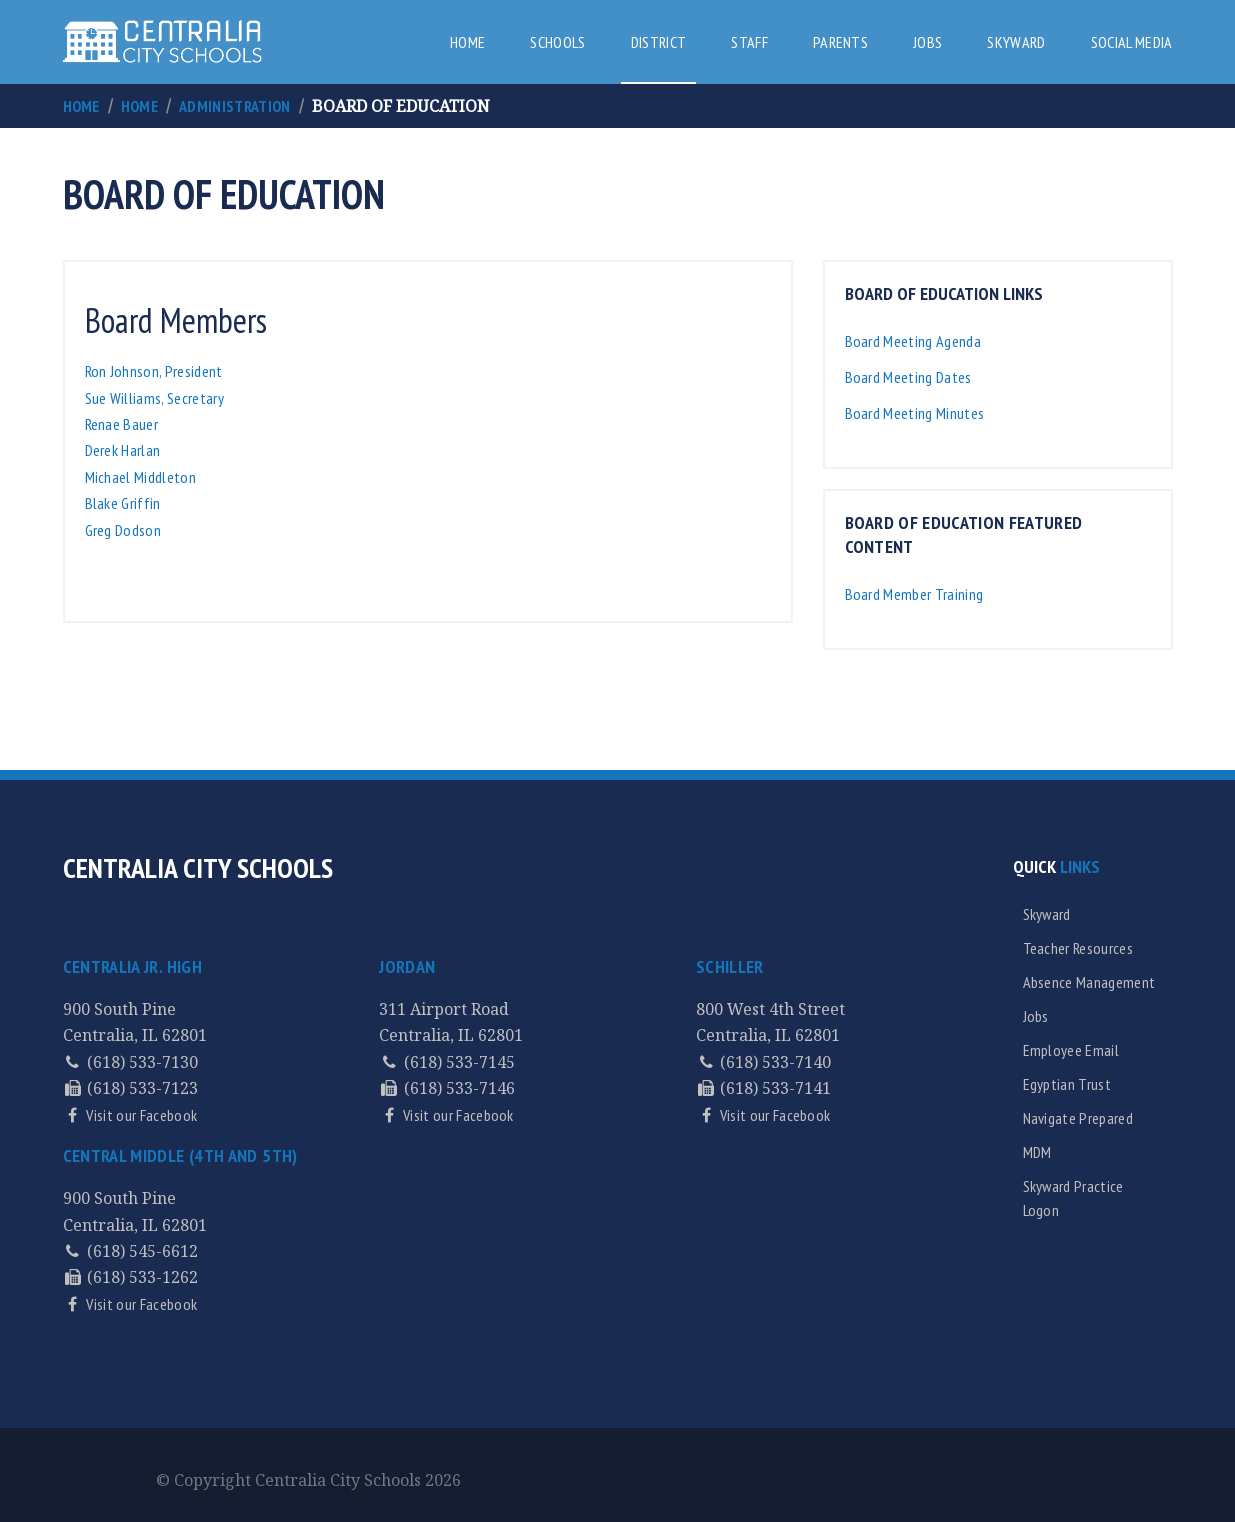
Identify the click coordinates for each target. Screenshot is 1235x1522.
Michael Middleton (140, 477)
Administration (234, 106)
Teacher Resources (1078, 948)
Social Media (1132, 42)
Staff (749, 42)
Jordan (407, 966)
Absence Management (1089, 982)
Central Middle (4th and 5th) (180, 1155)
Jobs (927, 42)
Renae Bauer (125, 424)
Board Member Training (914, 594)
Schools (557, 42)
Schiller (730, 966)
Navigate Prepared (1078, 1118)
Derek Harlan (123, 450)
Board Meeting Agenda (913, 341)
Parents (840, 42)
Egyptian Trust (1067, 1084)
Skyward (1016, 42)
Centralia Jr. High (132, 966)
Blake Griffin (123, 503)
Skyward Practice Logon (1073, 1198)
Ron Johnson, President (154, 371)
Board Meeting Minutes (915, 413)
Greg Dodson (123, 530)
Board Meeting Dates (908, 377)
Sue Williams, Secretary (154, 398)
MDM (1037, 1152)
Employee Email (1071, 1050)
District (659, 42)
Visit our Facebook (140, 1115)
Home (467, 42)
